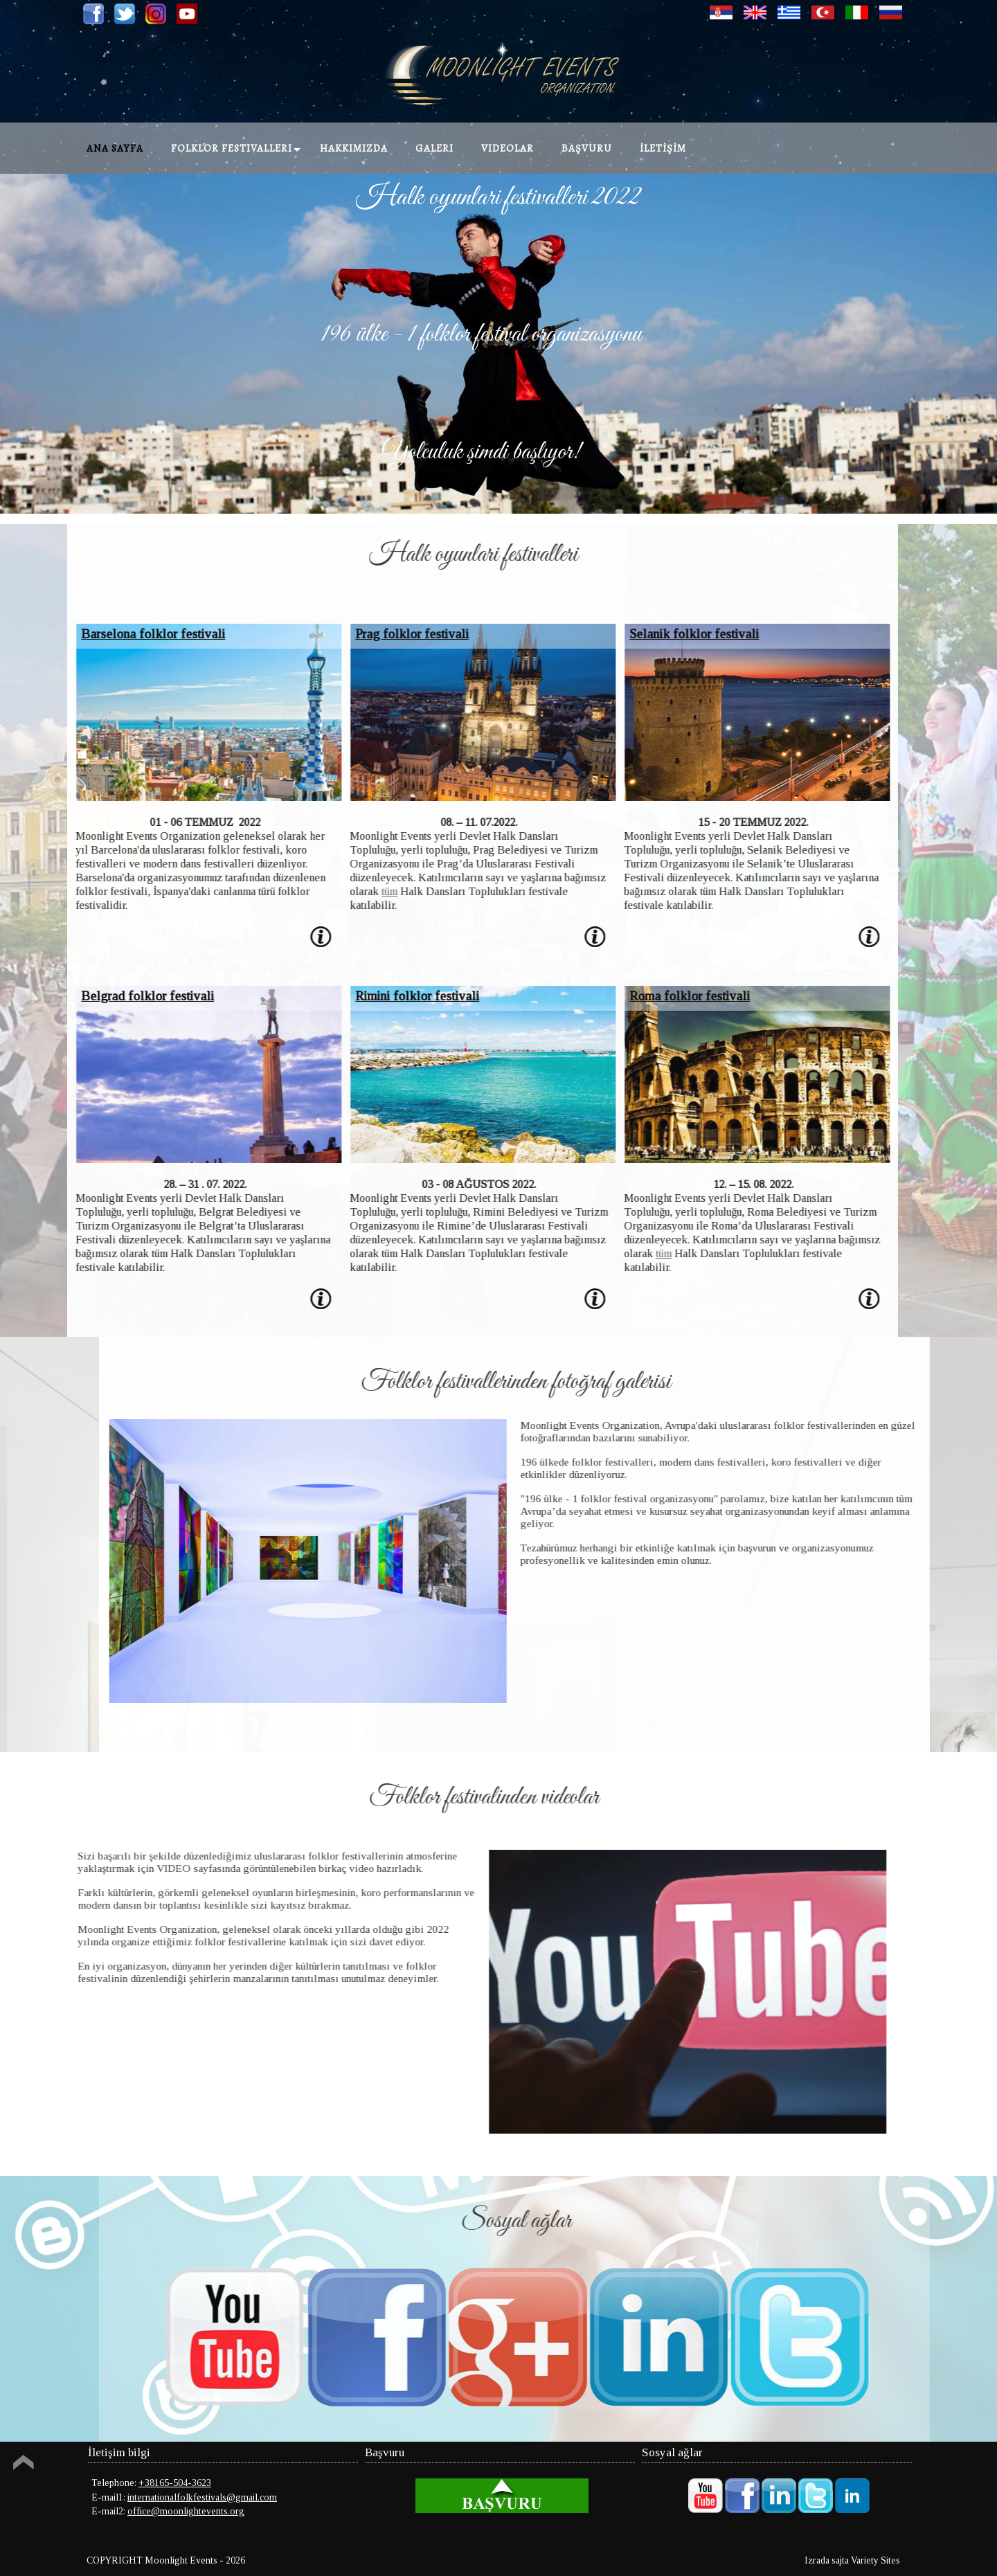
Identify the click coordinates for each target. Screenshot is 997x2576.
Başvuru (587, 148)
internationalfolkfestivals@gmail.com (202, 2497)
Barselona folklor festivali (121, 634)
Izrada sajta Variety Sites (852, 2560)
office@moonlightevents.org (185, 2511)
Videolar (507, 148)
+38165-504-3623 (174, 2483)
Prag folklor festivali (380, 634)
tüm (358, 891)
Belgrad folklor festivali (115, 996)
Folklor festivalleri (231, 148)
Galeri (434, 148)
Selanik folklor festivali (662, 634)
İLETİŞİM (663, 148)
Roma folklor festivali (658, 996)
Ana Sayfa (115, 148)
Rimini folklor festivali (385, 996)
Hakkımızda (354, 148)
